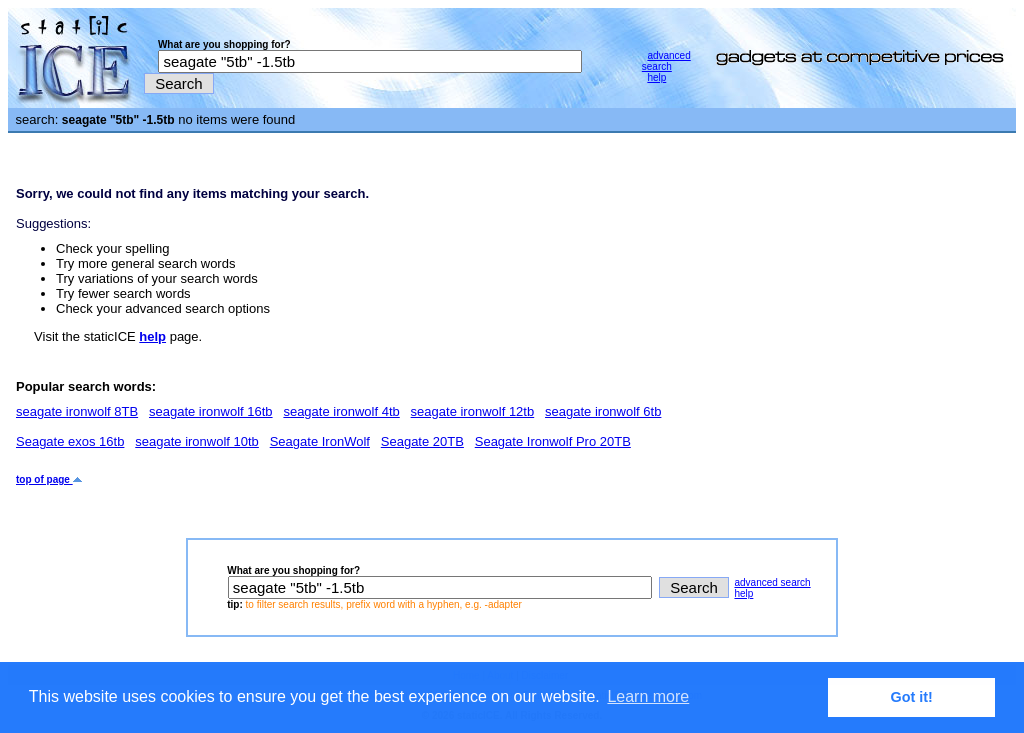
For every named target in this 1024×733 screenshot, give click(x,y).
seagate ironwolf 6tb (603, 411)
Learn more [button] (648, 696)
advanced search (666, 61)
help (656, 77)
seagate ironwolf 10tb (197, 441)
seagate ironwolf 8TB (77, 411)
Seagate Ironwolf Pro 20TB (553, 441)
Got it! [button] (912, 697)
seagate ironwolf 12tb (473, 411)
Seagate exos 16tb (70, 441)
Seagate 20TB (422, 441)
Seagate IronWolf (320, 441)
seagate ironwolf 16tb (211, 411)
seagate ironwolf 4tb (341, 411)
